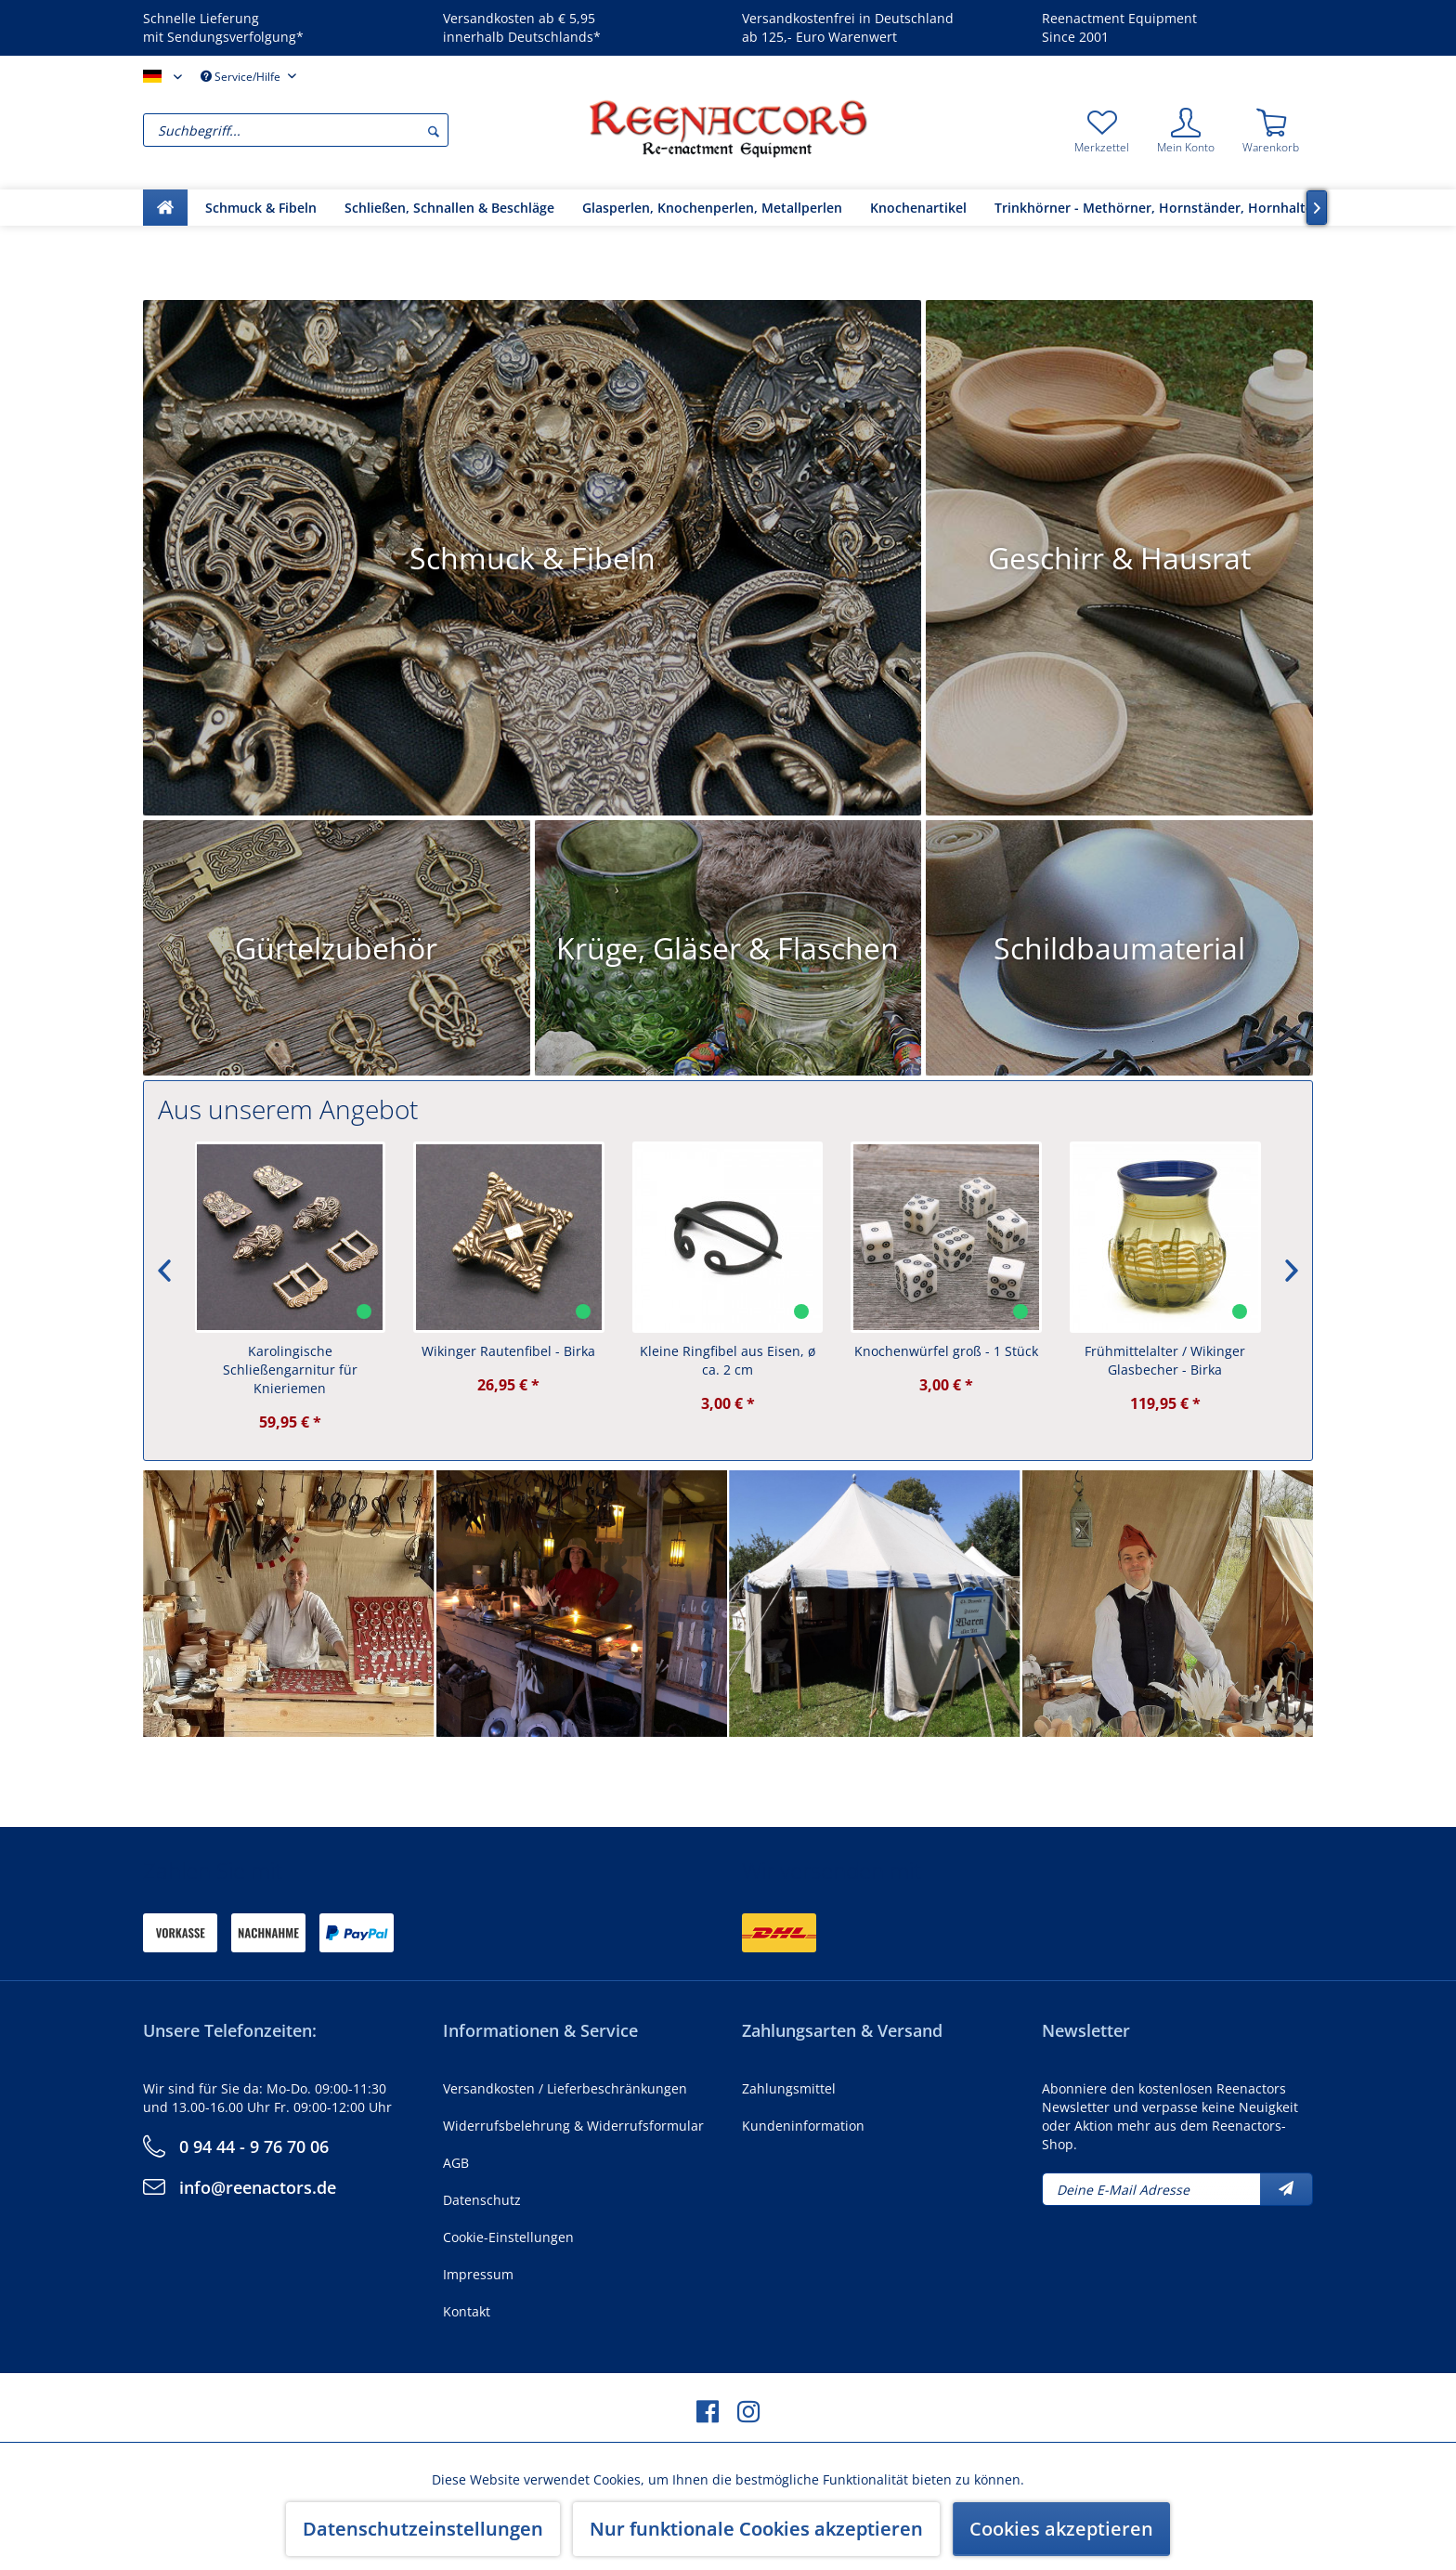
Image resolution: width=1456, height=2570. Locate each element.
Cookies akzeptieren (1061, 2528)
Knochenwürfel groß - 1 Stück (947, 1351)
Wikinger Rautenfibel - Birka (509, 1351)
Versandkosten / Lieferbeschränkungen (565, 2088)
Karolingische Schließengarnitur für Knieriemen (291, 1369)
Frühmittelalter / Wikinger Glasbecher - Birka (1166, 1360)
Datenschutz (482, 2200)
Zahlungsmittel (789, 2088)
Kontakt (466, 2311)
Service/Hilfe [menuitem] (242, 77)
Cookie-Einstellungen (508, 2237)
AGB (456, 2163)
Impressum (478, 2274)
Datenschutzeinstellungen (423, 2528)
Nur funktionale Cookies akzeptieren (756, 2528)
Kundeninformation (803, 2125)
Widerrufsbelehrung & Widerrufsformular (573, 2125)
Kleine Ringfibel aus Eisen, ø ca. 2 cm (728, 1360)
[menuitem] (361, 130)
